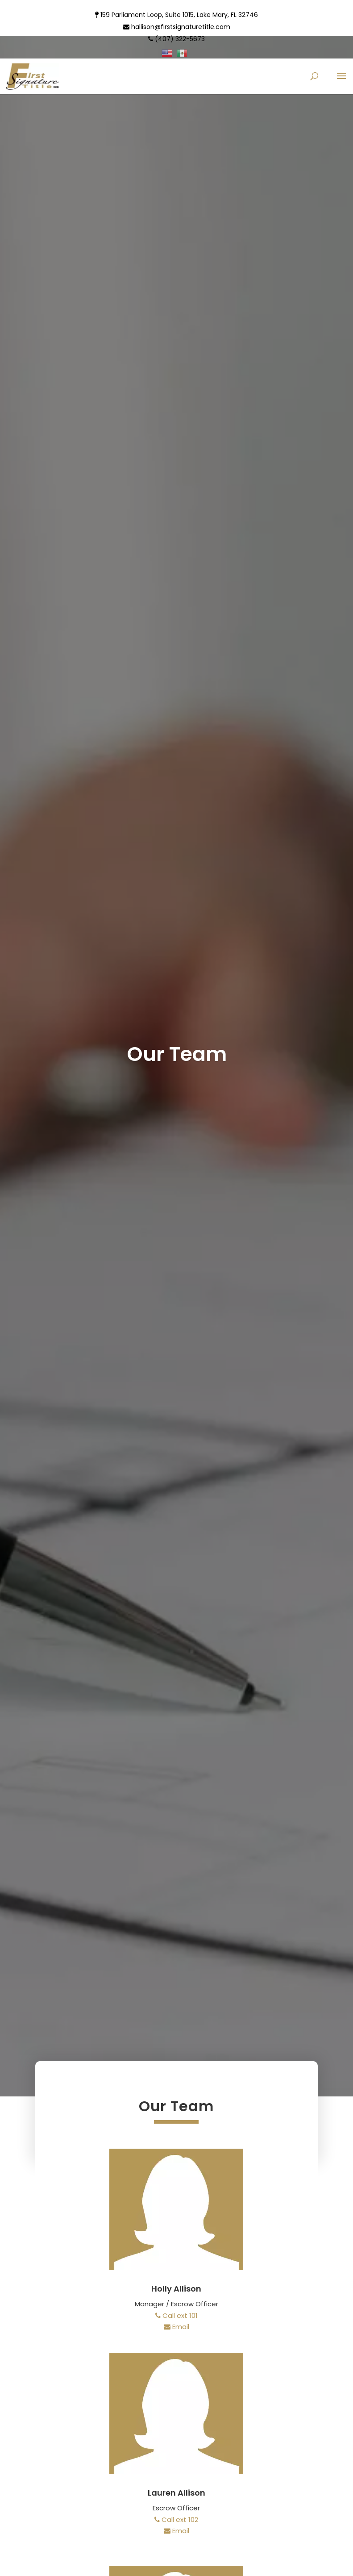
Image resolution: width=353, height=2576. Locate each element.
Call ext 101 (176, 2315)
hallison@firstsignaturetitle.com (176, 27)
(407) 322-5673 (176, 39)
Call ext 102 (176, 2519)
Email (176, 2326)
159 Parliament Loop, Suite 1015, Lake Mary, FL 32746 (176, 15)
